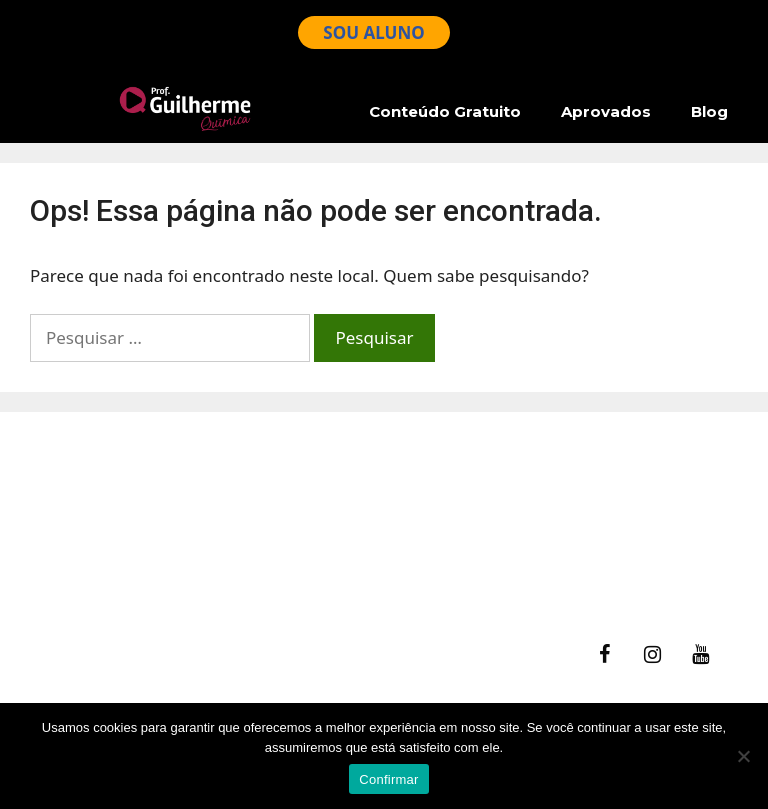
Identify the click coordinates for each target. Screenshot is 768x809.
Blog (709, 111)
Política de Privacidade (129, 580)
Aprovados (606, 111)
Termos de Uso (99, 555)
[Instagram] (652, 655)
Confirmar (388, 779)
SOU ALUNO (373, 32)
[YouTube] (700, 655)
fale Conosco (91, 504)
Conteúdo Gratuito (445, 111)
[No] (743, 756)
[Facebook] (604, 655)
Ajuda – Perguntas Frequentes (160, 529)
